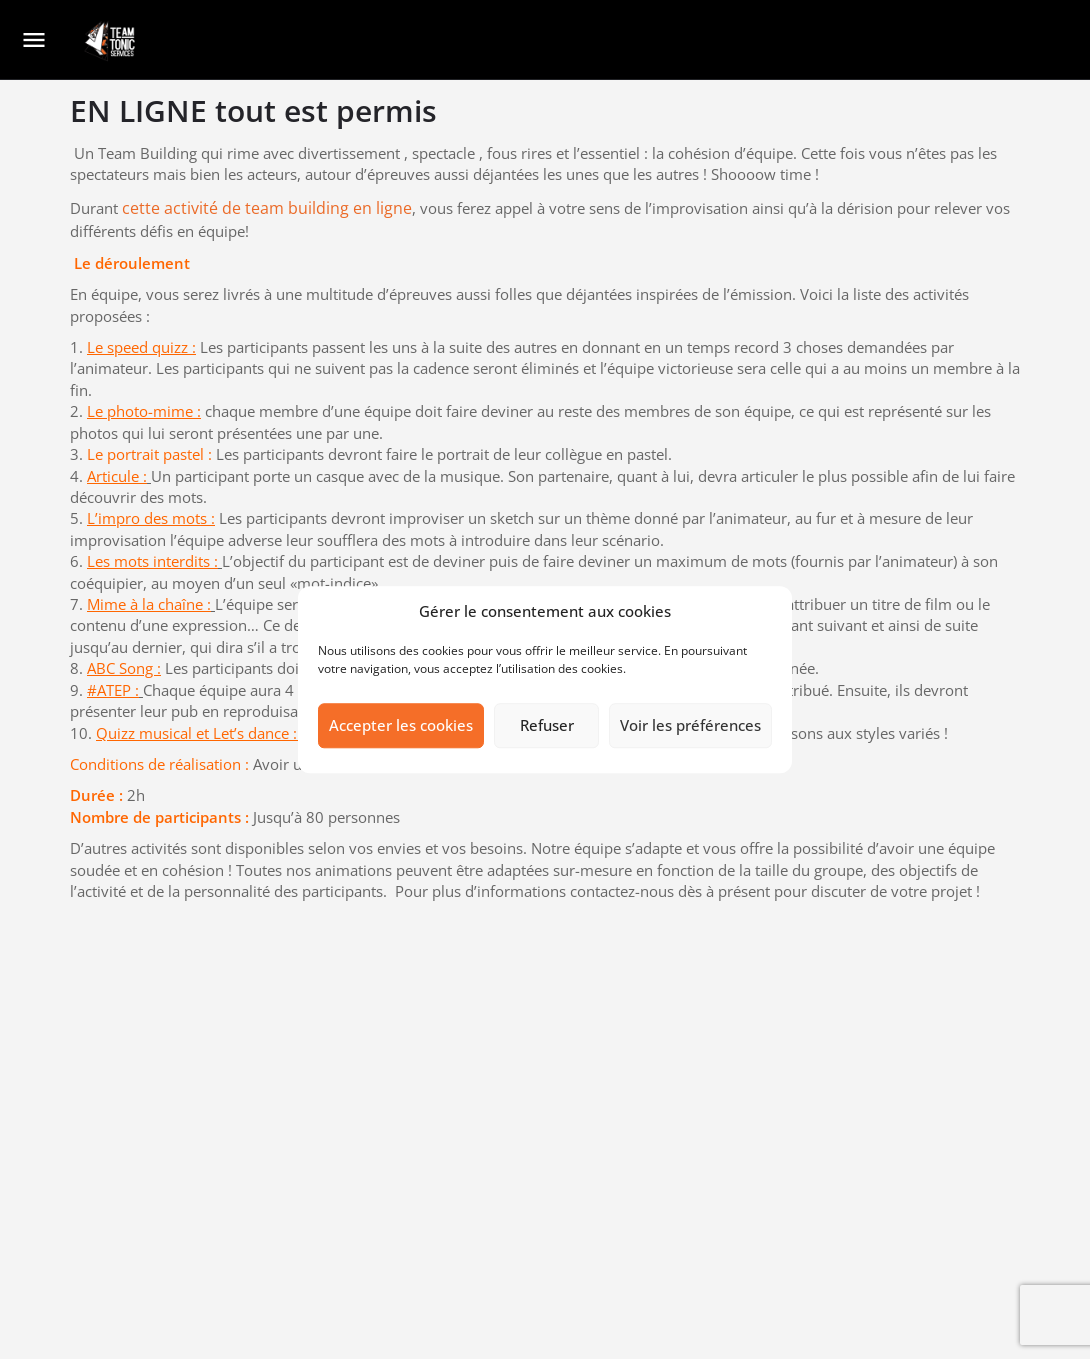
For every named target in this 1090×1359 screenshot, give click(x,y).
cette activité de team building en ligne (267, 208)
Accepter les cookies (401, 726)
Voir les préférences (690, 726)
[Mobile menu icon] (34, 41)
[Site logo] (111, 41)
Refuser (547, 726)
